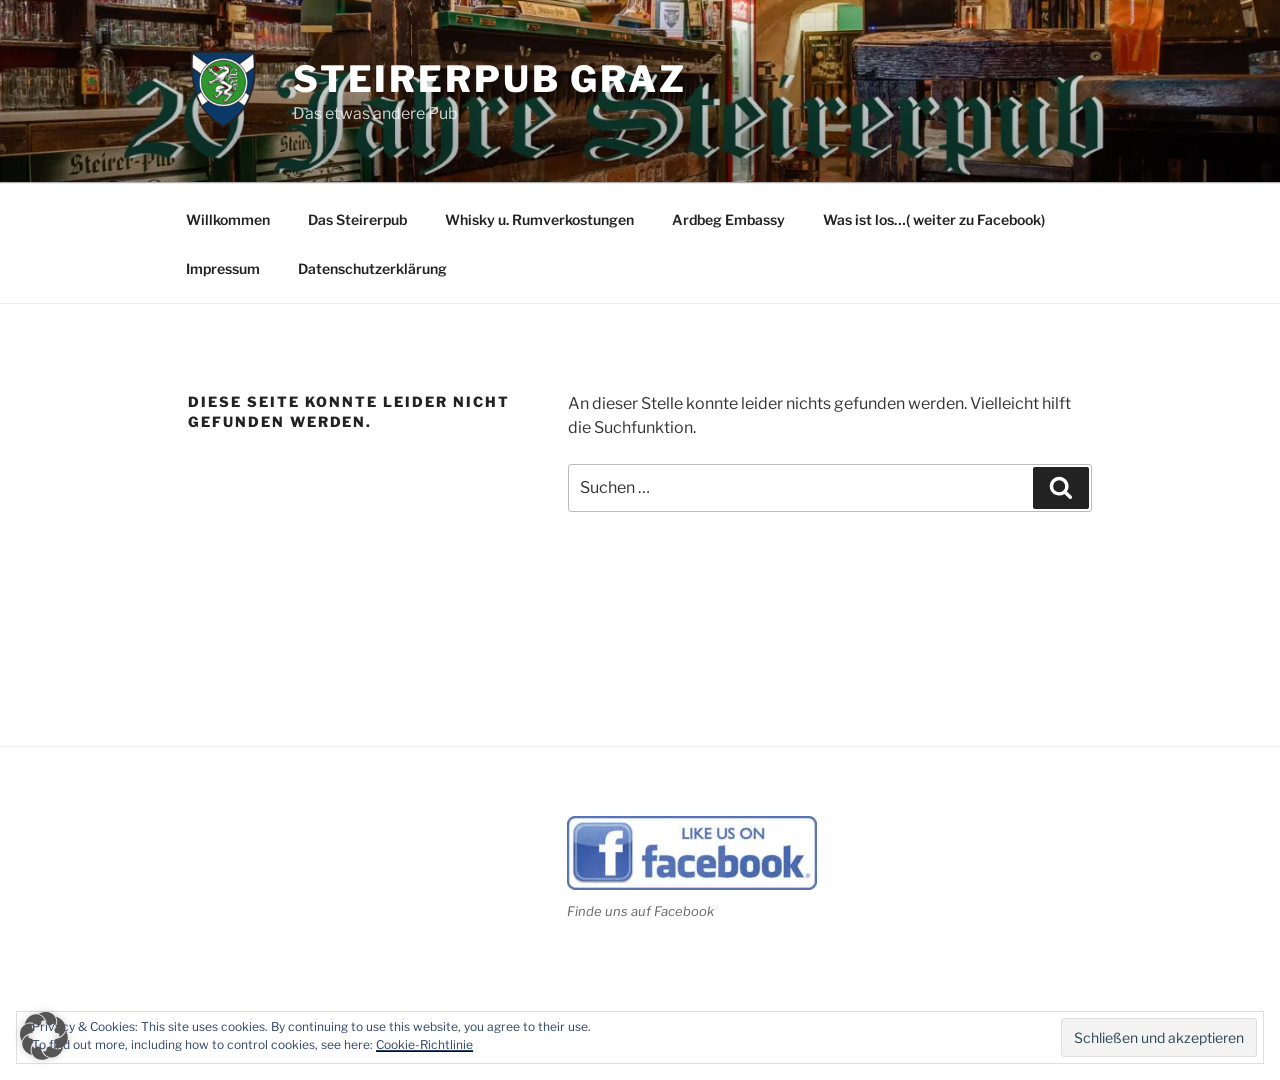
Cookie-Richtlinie (424, 1044)
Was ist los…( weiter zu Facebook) (934, 219)
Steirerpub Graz (490, 79)
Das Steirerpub (357, 219)
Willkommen (228, 219)
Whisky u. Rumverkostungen (539, 219)
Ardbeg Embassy (728, 219)
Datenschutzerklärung (372, 268)
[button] (44, 1036)
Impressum (223, 268)
